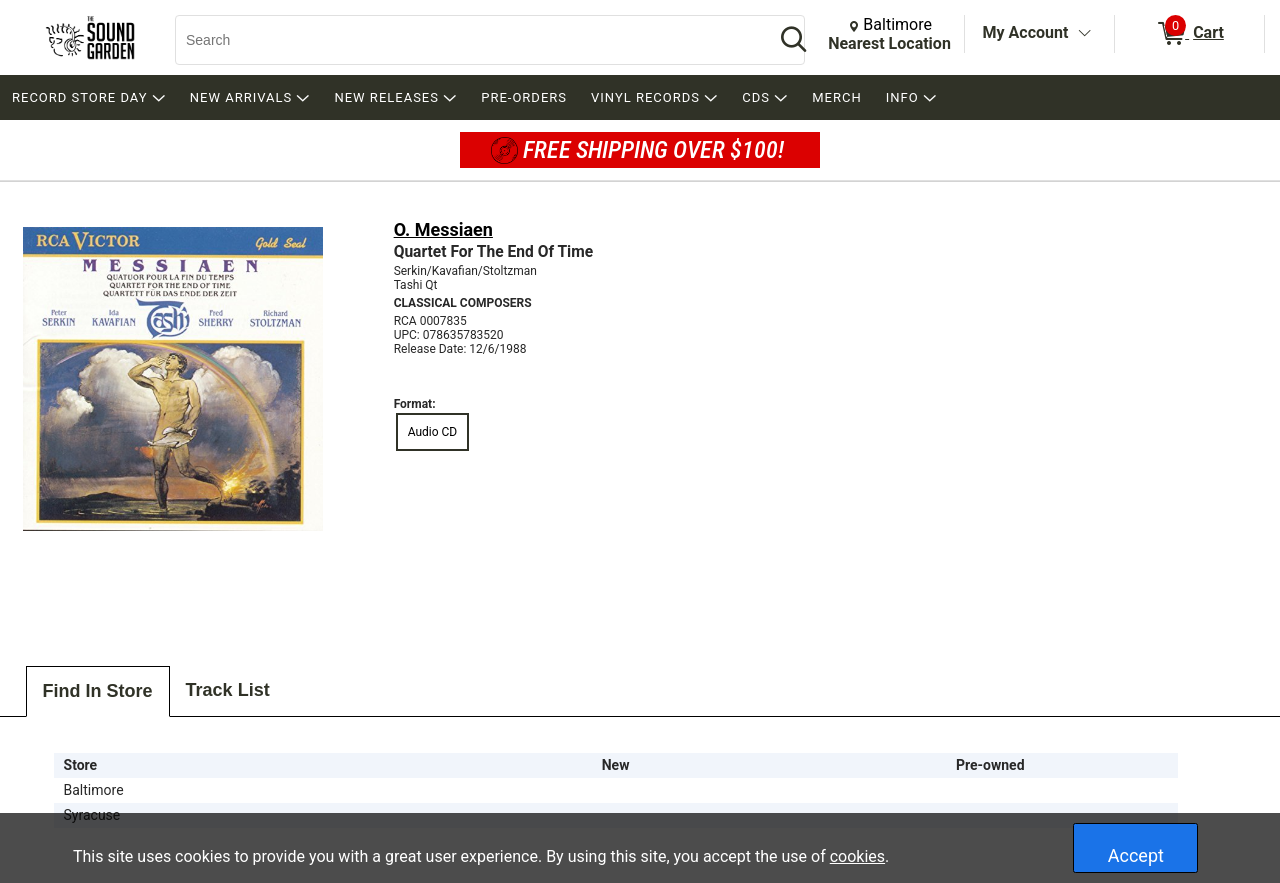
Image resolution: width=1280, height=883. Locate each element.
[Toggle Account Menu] (1084, 34)
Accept (1136, 855)
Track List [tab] (228, 690)
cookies (857, 856)
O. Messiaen (443, 229)
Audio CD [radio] (433, 432)
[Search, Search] (465, 40)
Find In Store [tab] (98, 691)
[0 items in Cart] (1189, 34)
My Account (1026, 32)
